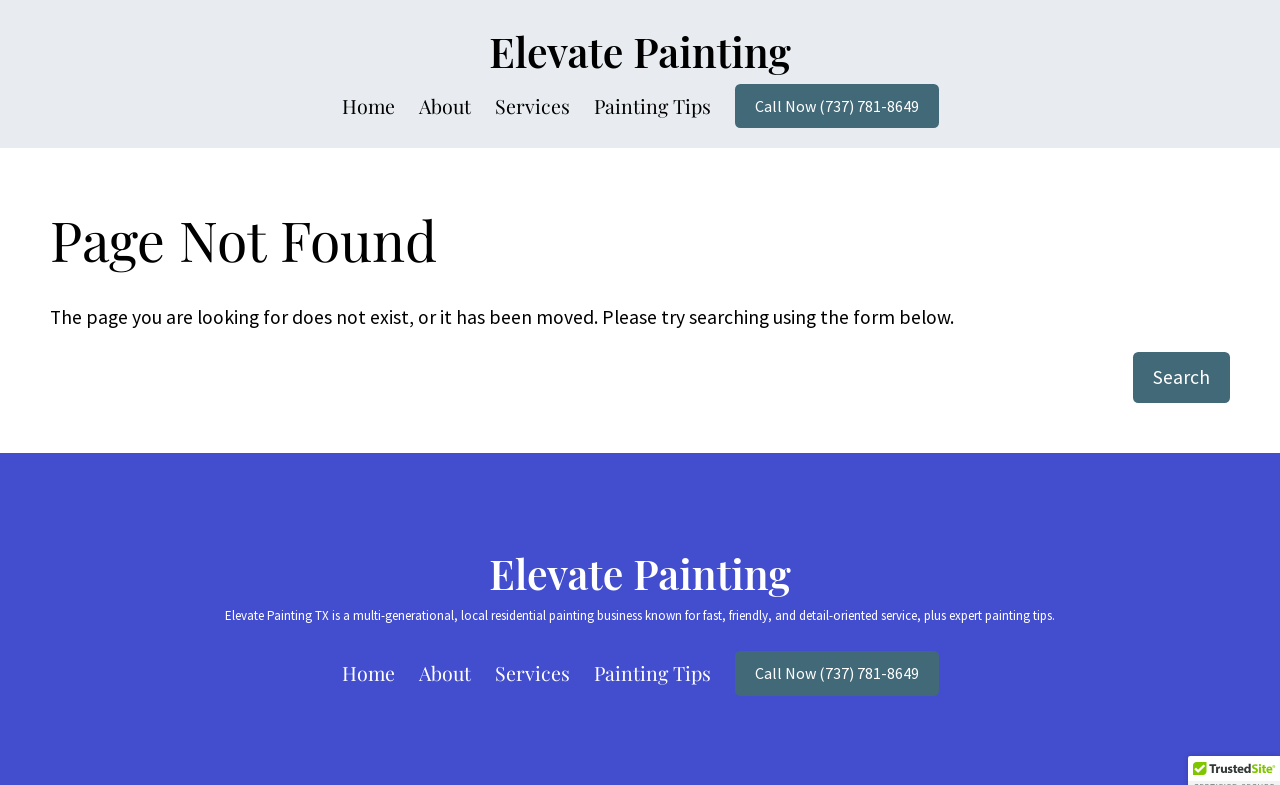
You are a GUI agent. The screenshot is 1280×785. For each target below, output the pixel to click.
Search (1181, 377)
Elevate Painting (639, 51)
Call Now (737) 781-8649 (837, 106)
